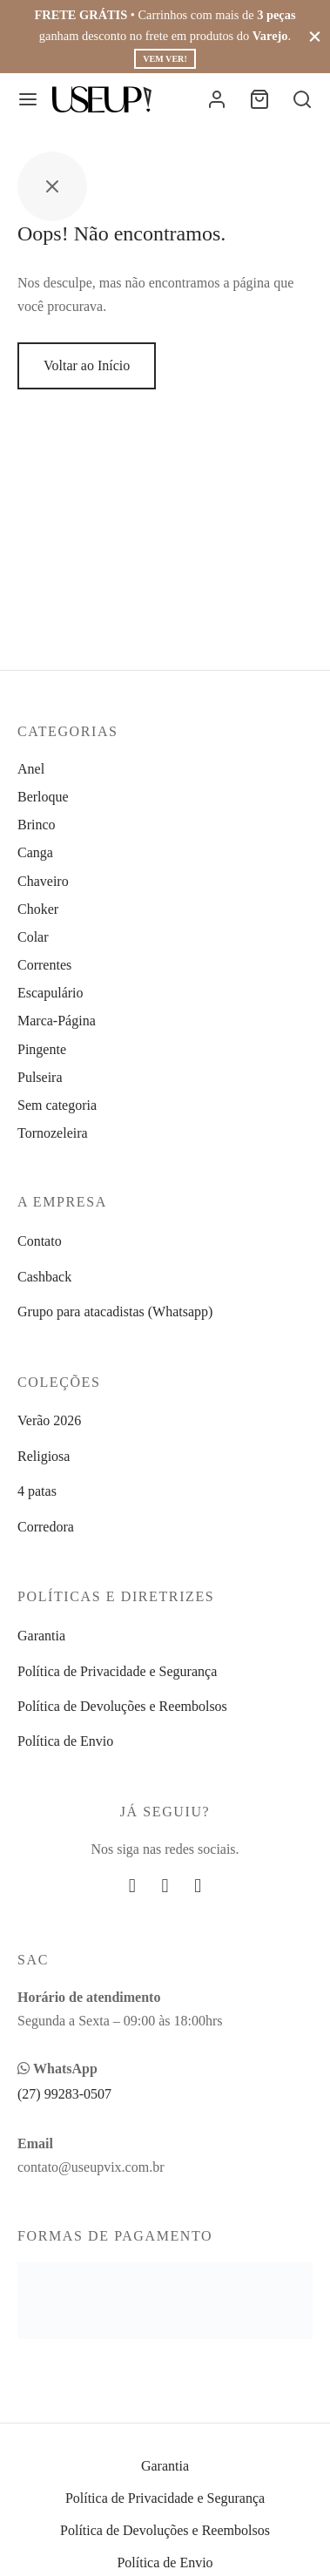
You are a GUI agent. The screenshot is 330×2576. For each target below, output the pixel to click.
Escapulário (50, 992)
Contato (39, 1241)
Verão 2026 (49, 1420)
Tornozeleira (52, 1133)
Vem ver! (164, 59)
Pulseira (40, 1077)
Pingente (41, 1049)
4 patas (37, 1491)
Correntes (44, 964)
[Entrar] (216, 99)
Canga (35, 852)
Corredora (45, 1526)
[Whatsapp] (197, 1886)
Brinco (36, 824)
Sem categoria (57, 1105)
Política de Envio (65, 1741)
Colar (33, 937)
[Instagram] (165, 1886)
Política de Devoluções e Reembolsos (122, 1706)
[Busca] (302, 99)
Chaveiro (43, 881)
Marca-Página (56, 1020)
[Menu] (27, 99)
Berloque (43, 796)
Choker (37, 909)
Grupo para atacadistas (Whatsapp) (114, 1311)
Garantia (41, 1635)
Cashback (44, 1276)
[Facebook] (132, 1886)
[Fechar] (314, 36)
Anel (30, 768)
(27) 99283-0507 (64, 2093)
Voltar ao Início (87, 365)
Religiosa (43, 1456)
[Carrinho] (259, 99)
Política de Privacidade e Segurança (117, 1671)
